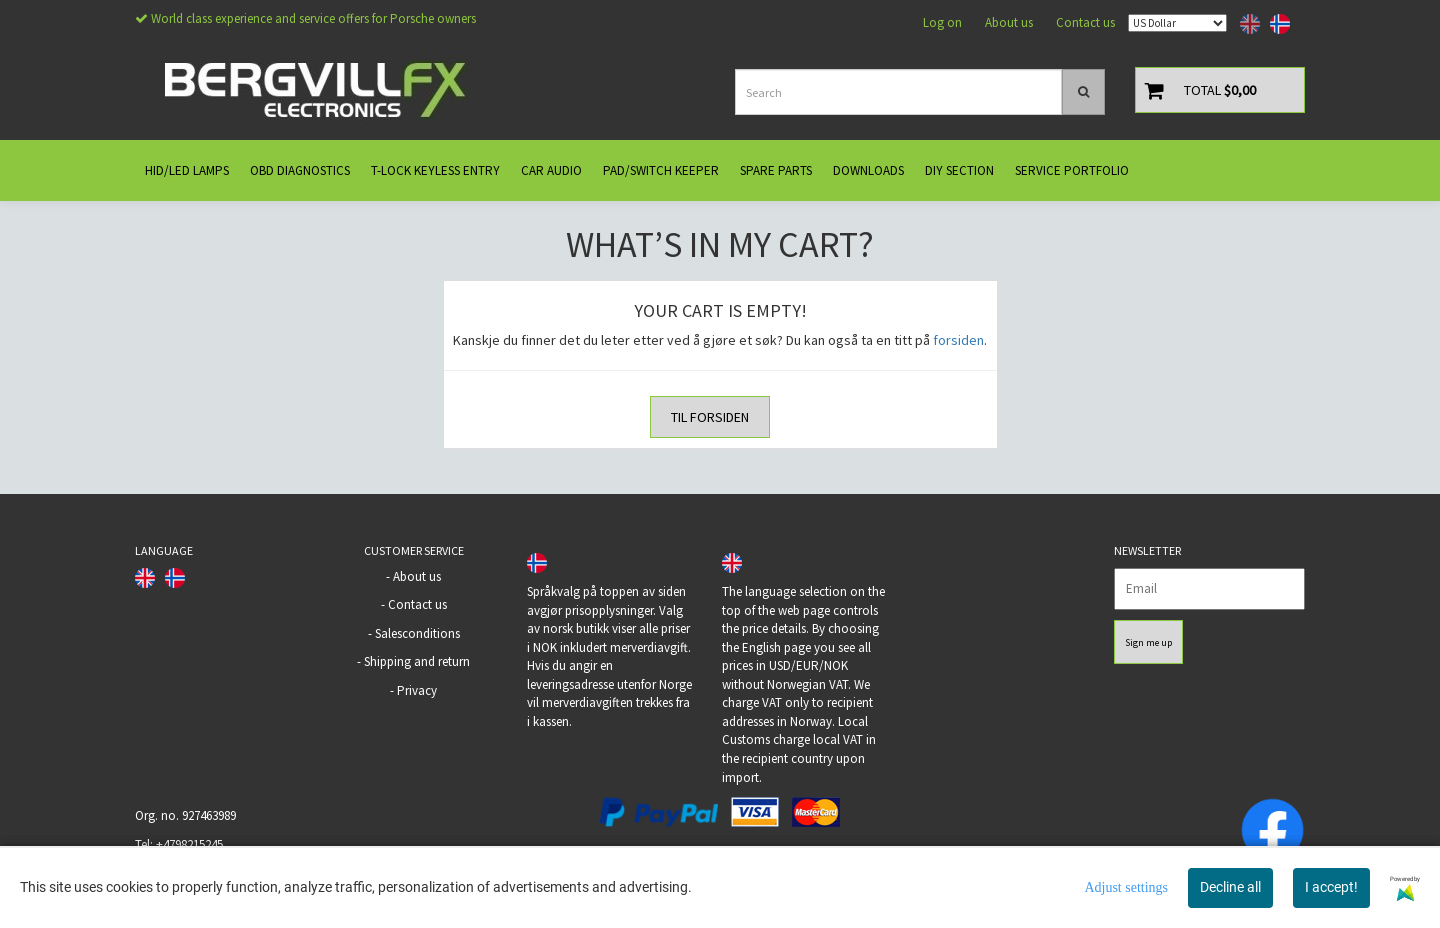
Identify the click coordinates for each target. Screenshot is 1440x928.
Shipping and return (417, 661)
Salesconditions (417, 633)
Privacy (417, 690)
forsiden (958, 340)
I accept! (1331, 887)
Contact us (1085, 22)
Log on (942, 22)
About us (1009, 22)
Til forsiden (710, 417)
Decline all (1230, 887)
